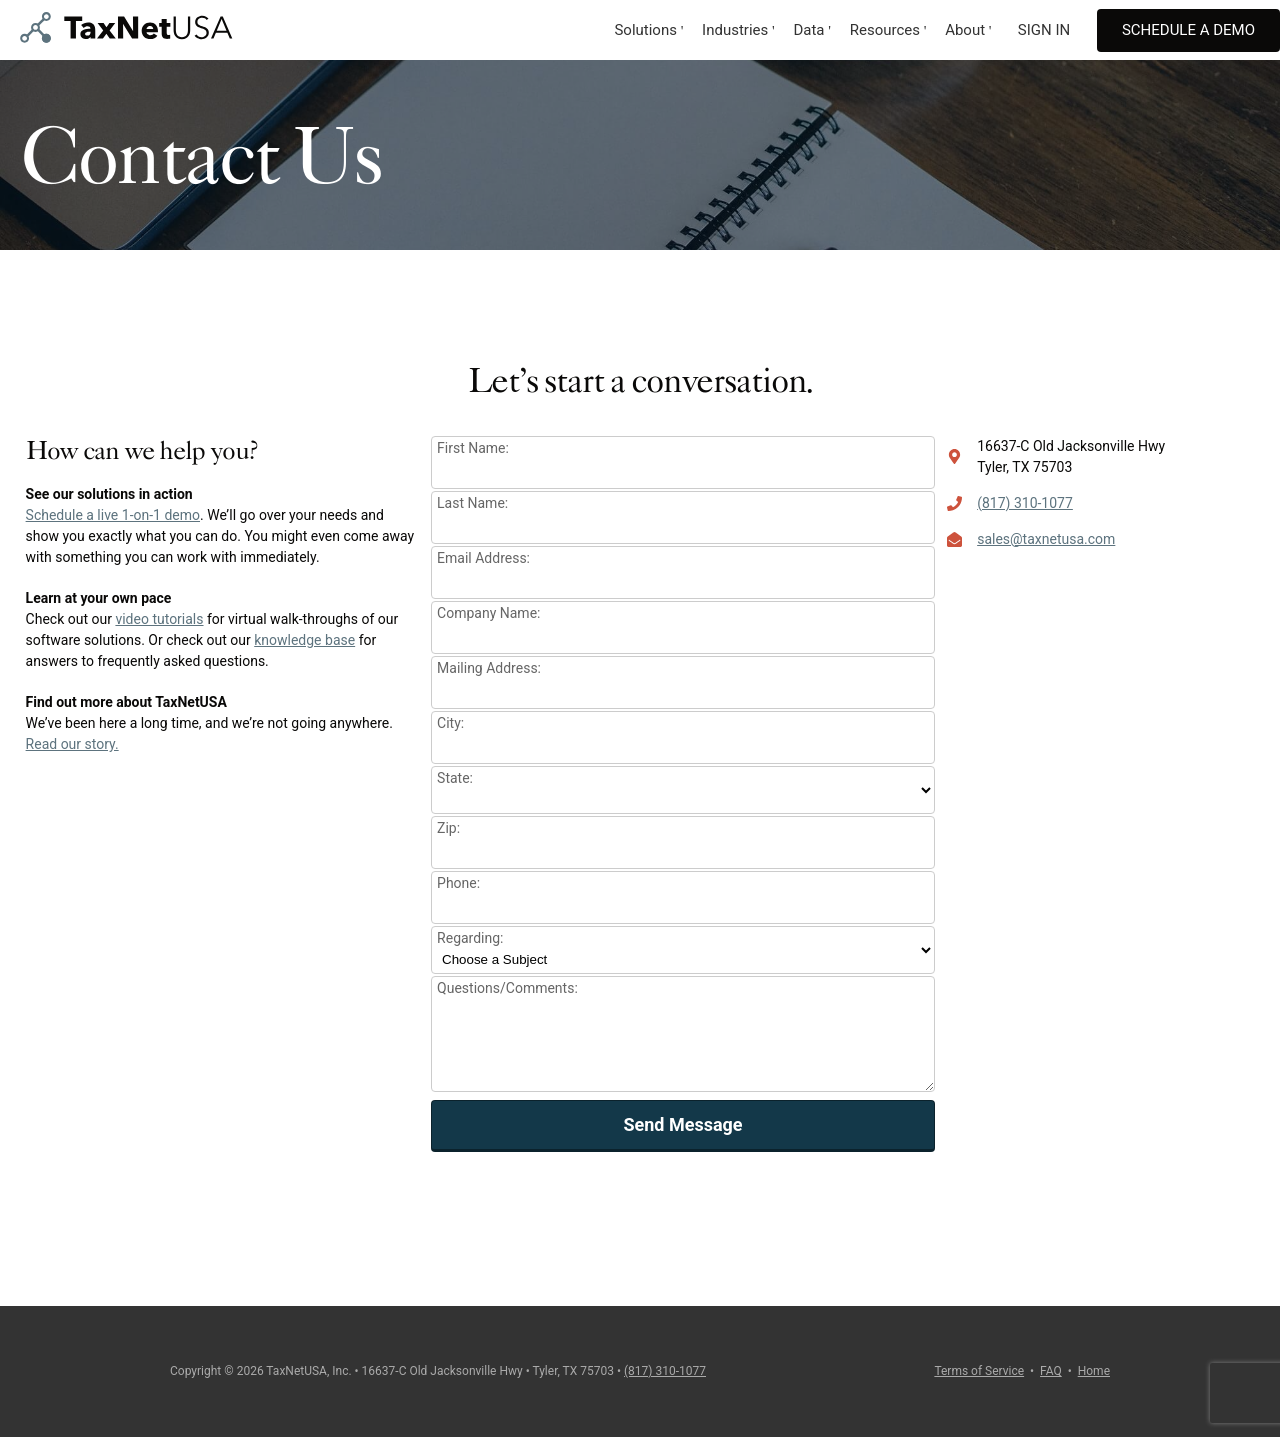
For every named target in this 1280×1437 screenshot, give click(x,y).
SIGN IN (1044, 30)
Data (808, 30)
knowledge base (304, 640)
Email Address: (483, 558)
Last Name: (472, 503)
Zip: (448, 828)
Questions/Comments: (507, 988)
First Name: (473, 448)
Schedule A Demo (1188, 30)
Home (1094, 1371)
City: (450, 723)
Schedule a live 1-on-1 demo (113, 515)
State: (455, 778)
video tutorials (159, 619)
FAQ (1051, 1371)
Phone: (458, 883)
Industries (735, 30)
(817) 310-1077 (1025, 503)
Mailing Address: (489, 668)
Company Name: (488, 613)
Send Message (682, 1124)
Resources (885, 30)
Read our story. (72, 744)
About (965, 30)
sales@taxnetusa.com (1046, 539)
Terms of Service (979, 1371)
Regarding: (470, 938)
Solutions (645, 30)
